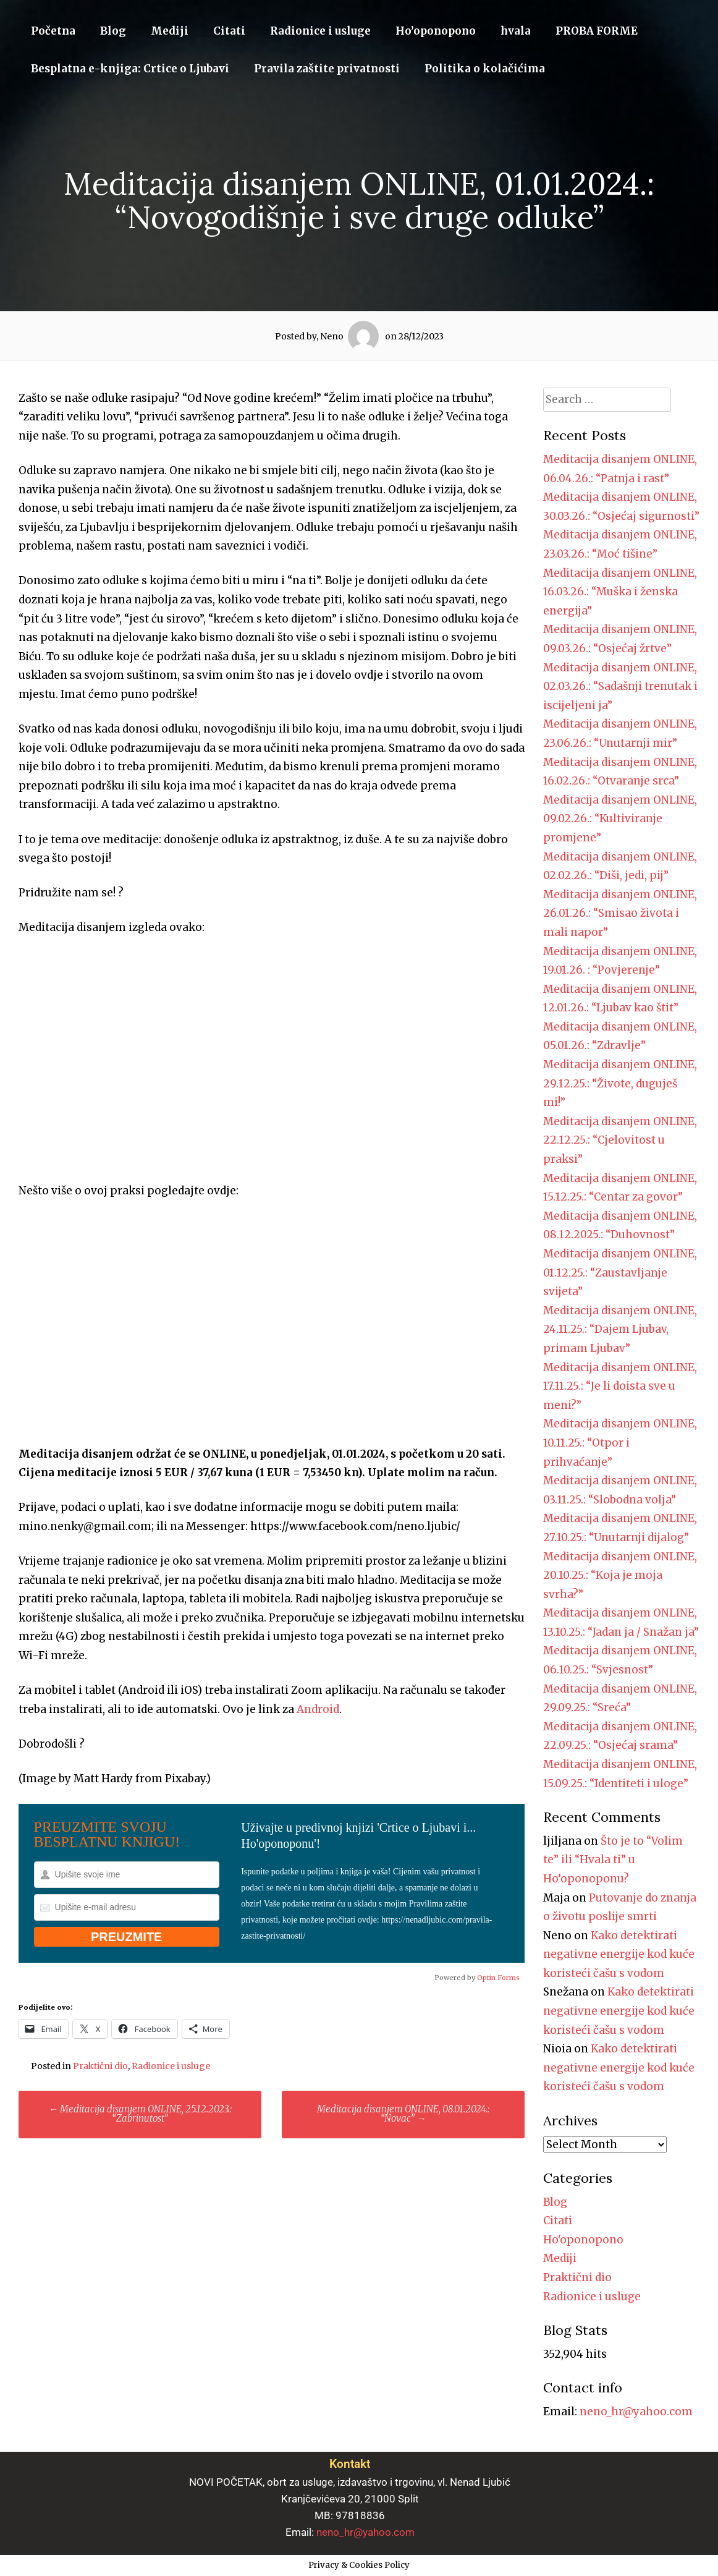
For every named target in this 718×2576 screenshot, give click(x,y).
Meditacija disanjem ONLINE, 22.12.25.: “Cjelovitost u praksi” (620, 1140)
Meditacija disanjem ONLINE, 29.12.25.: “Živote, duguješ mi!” (620, 1083)
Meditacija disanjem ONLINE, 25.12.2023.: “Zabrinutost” (140, 2113)
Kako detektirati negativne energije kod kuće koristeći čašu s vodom (619, 1954)
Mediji (169, 31)
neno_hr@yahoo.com (636, 2411)
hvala (515, 31)
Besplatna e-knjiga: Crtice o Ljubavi (130, 68)
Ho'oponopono (583, 2240)
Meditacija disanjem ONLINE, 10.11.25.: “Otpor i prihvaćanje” (620, 1442)
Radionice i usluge (320, 31)
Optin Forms (498, 1977)
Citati (229, 31)
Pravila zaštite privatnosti (327, 68)
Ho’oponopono (435, 31)
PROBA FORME (596, 31)
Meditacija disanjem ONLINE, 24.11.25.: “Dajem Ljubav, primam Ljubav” (620, 1329)
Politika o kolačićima (484, 68)
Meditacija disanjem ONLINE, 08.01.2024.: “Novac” (403, 2113)
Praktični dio (100, 2066)
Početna (53, 31)
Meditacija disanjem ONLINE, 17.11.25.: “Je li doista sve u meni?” (620, 1386)
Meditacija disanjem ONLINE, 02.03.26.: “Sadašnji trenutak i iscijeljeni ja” (620, 686)
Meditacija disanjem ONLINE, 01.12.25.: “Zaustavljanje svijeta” (620, 1272)
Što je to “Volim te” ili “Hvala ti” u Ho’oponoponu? (613, 1859)
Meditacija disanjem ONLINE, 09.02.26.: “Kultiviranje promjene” (620, 818)
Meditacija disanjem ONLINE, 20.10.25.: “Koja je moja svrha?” (620, 1575)
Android (318, 1709)
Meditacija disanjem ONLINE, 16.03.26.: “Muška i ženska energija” (620, 592)
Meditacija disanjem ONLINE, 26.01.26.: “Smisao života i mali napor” (620, 913)
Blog (113, 31)
